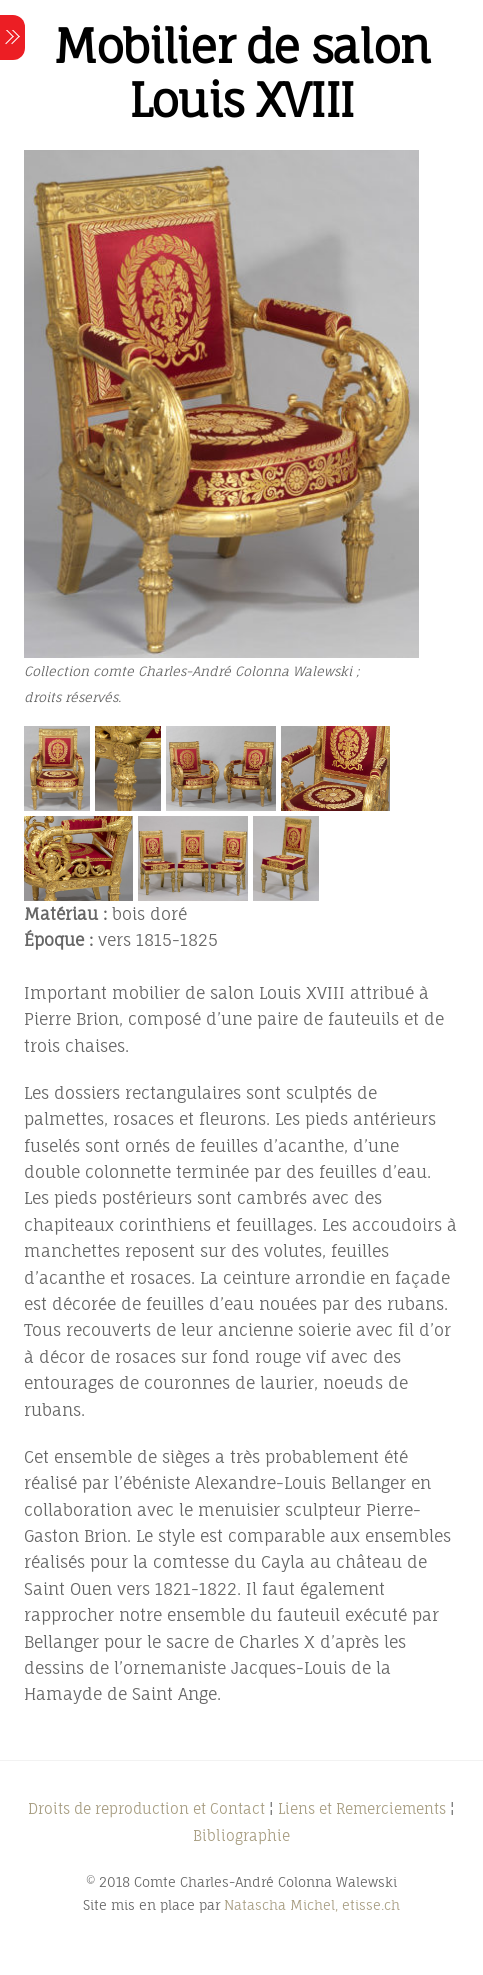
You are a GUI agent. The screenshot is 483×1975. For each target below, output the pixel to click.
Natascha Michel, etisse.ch (312, 1905)
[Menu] (12, 37)
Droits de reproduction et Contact (146, 1808)
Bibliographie (241, 1835)
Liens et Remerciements (362, 1808)
